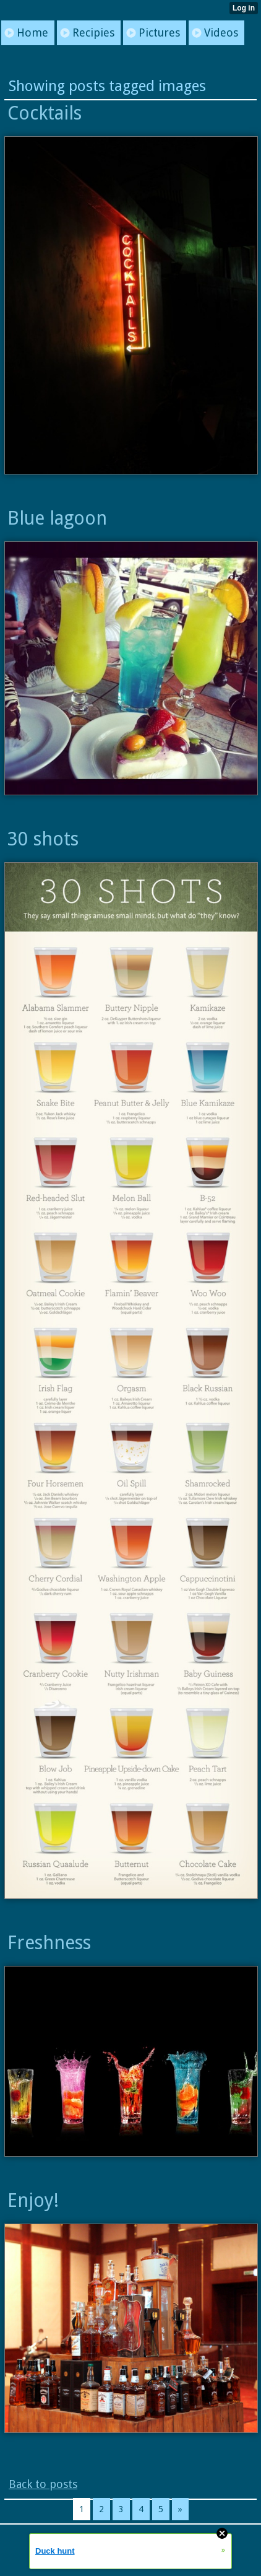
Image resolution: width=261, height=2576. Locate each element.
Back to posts (43, 2484)
